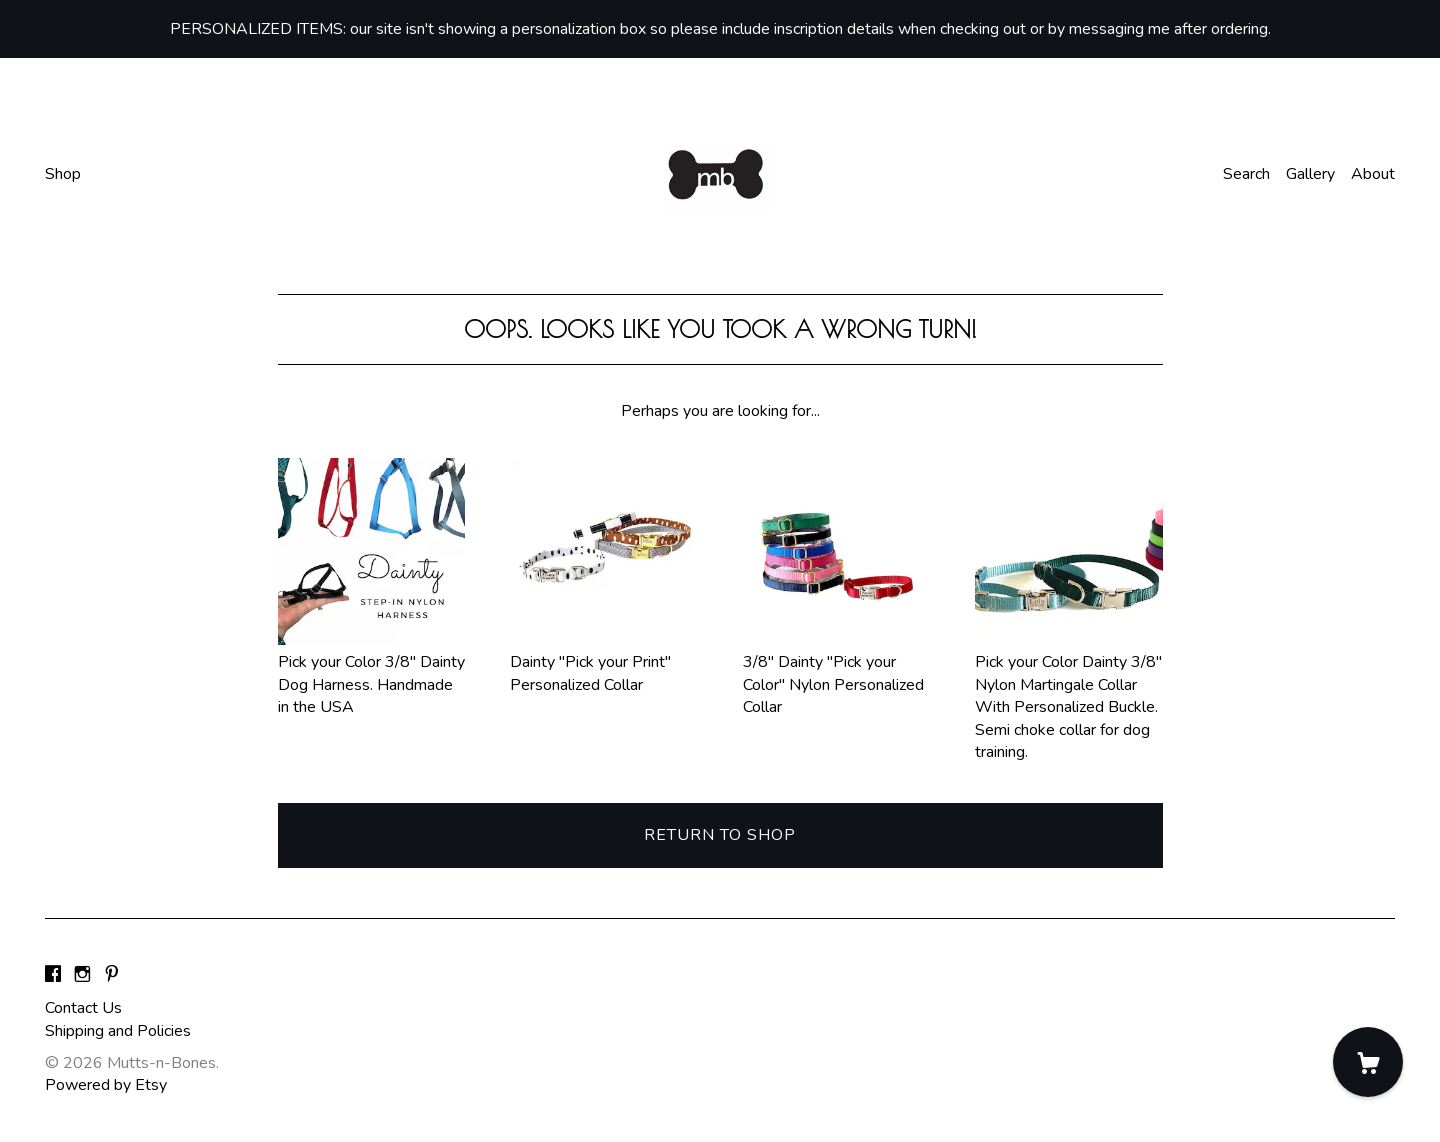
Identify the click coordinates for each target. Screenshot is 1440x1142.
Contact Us (83, 1008)
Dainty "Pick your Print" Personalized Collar (604, 662)
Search (1246, 174)
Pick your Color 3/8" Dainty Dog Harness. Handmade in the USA (372, 673)
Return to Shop (720, 835)
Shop (63, 174)
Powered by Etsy (106, 1085)
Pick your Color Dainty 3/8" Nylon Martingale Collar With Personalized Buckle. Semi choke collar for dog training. (1069, 696)
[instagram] (82, 975)
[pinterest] (112, 975)
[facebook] (53, 975)
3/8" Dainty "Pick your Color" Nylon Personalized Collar (837, 673)
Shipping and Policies (118, 1031)
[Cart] (1368, 1062)
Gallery (1310, 174)
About (1373, 174)
